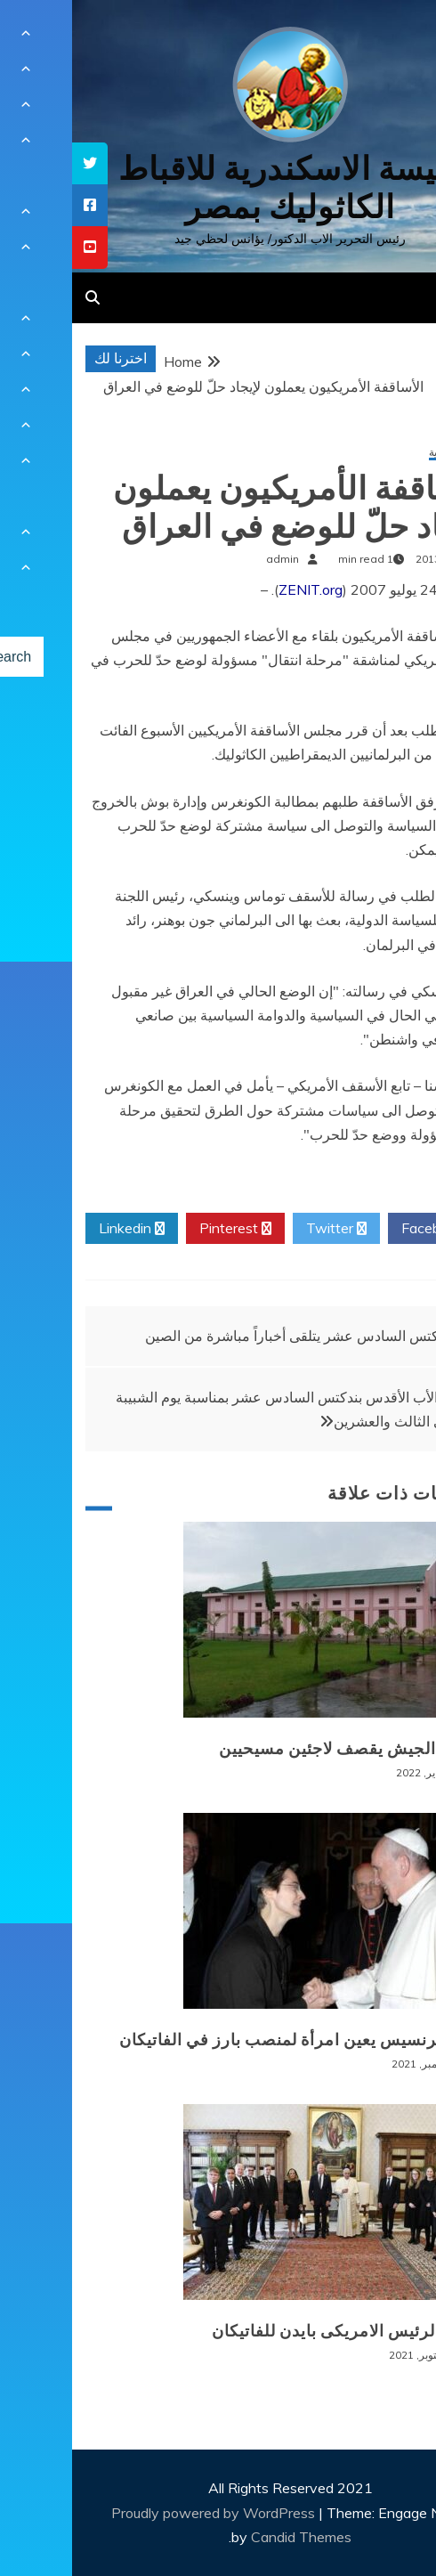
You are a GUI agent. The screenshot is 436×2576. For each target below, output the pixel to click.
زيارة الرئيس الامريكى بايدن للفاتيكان (274, 2331)
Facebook (367, 1229)
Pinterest (163, 1229)
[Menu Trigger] (390, 37)
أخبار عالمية (383, 453)
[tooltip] (18, 163)
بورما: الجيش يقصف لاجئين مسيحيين (278, 1748)
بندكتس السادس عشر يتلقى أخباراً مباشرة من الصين (227, 1336)
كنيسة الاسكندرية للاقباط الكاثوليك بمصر (218, 187)
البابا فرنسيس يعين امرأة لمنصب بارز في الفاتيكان (228, 2039)
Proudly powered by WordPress (142, 2513)
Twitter (264, 1229)
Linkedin (60, 1229)
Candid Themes (229, 2537)
